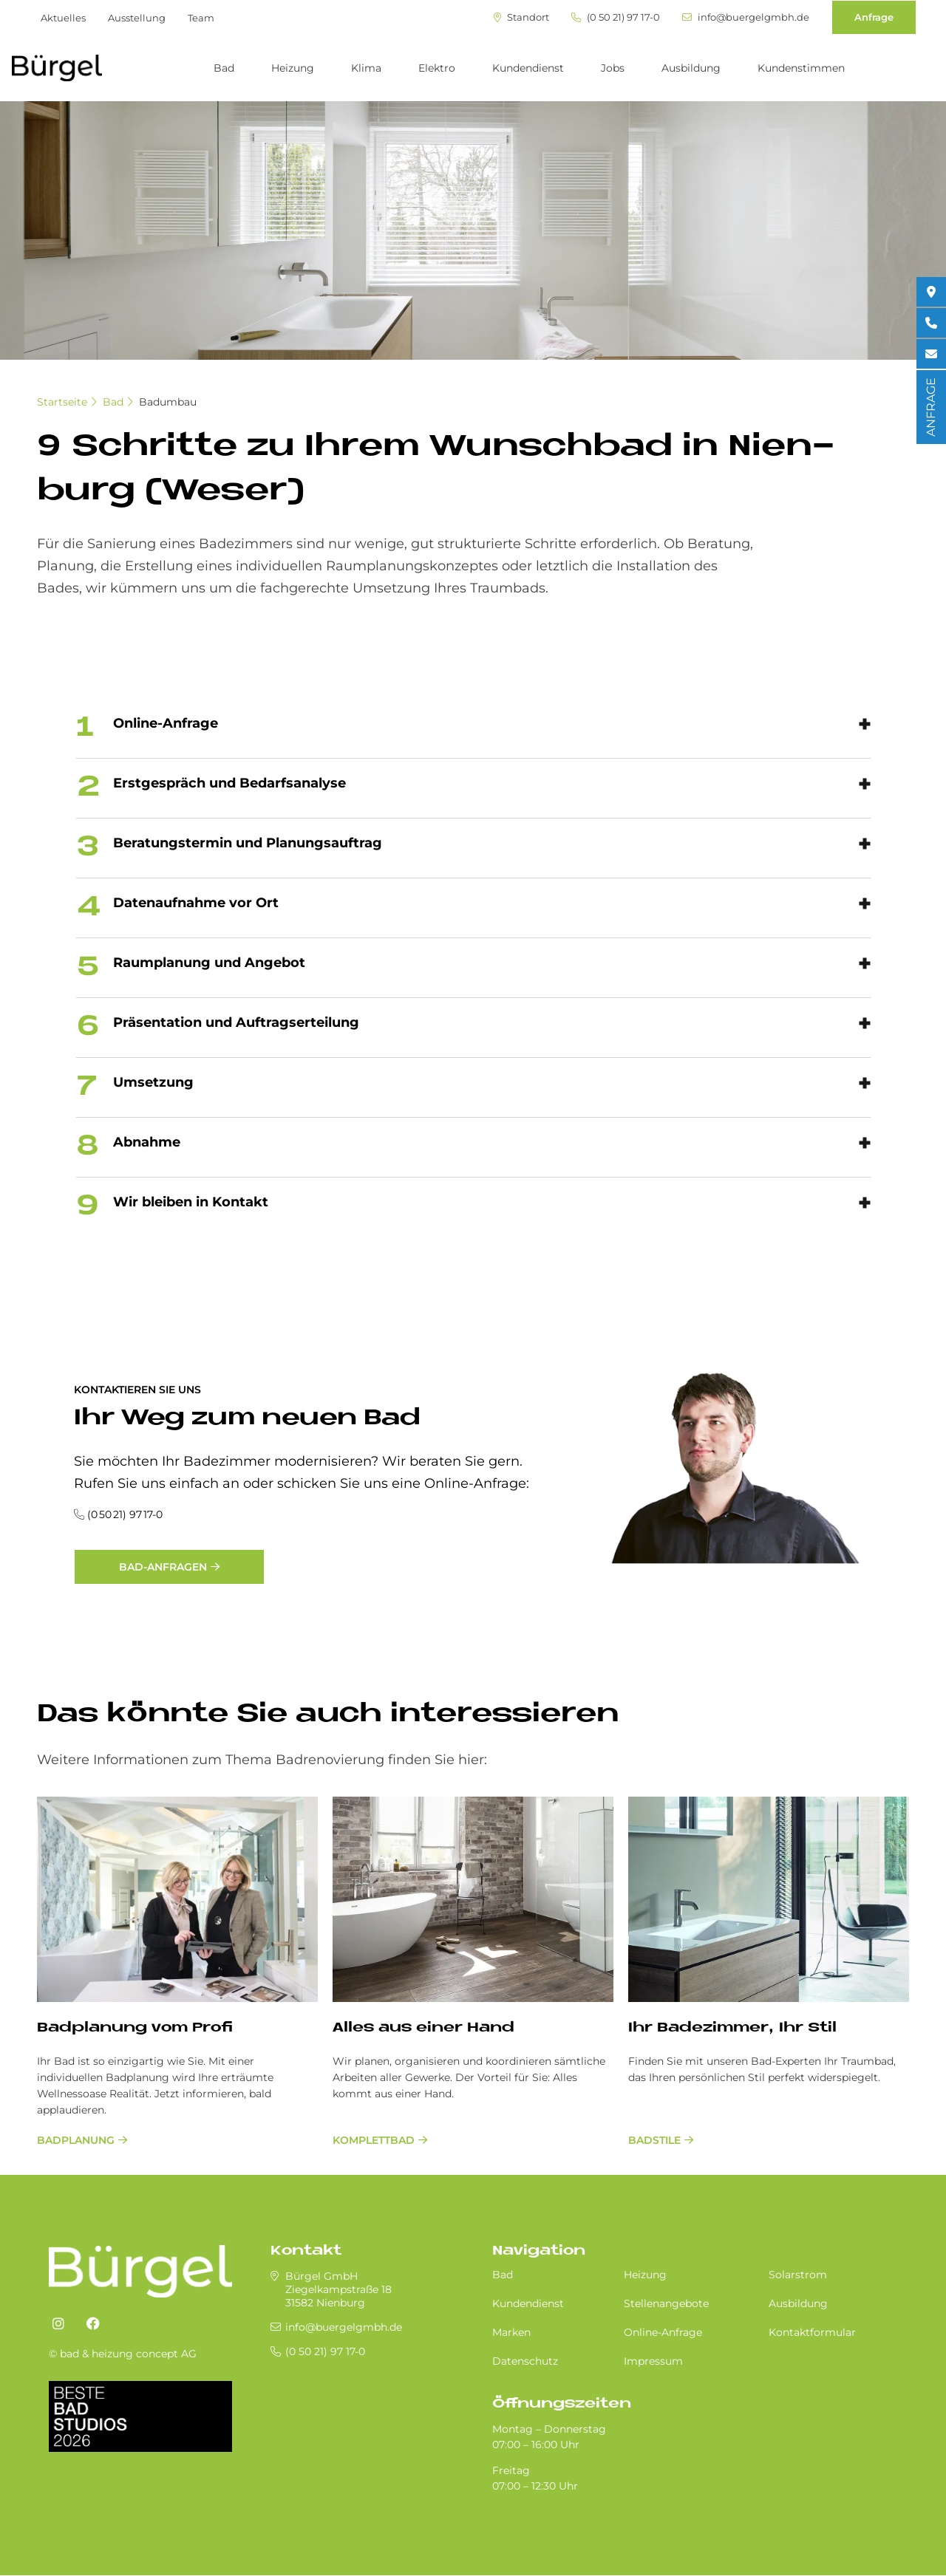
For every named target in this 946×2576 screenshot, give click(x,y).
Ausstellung (137, 18)
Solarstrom (798, 2274)
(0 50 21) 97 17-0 (615, 17)
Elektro (436, 68)
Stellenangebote (666, 2303)
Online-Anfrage (663, 2332)
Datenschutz (525, 2361)
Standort (521, 17)
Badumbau (168, 402)
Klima (366, 68)
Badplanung (76, 2140)
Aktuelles (63, 18)
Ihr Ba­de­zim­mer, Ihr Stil (732, 2028)
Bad (224, 68)
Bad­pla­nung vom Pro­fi (135, 2028)
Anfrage (874, 17)
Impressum (653, 2361)
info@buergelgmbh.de (745, 17)
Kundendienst (528, 68)
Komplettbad (374, 2140)
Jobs (613, 68)
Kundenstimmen (801, 68)
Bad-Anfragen (163, 1567)
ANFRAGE (931, 407)
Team (201, 18)
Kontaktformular (812, 2332)
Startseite (62, 402)
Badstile (654, 2140)
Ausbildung (691, 68)
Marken (511, 2332)
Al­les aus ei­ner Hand (423, 2028)
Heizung (292, 68)
